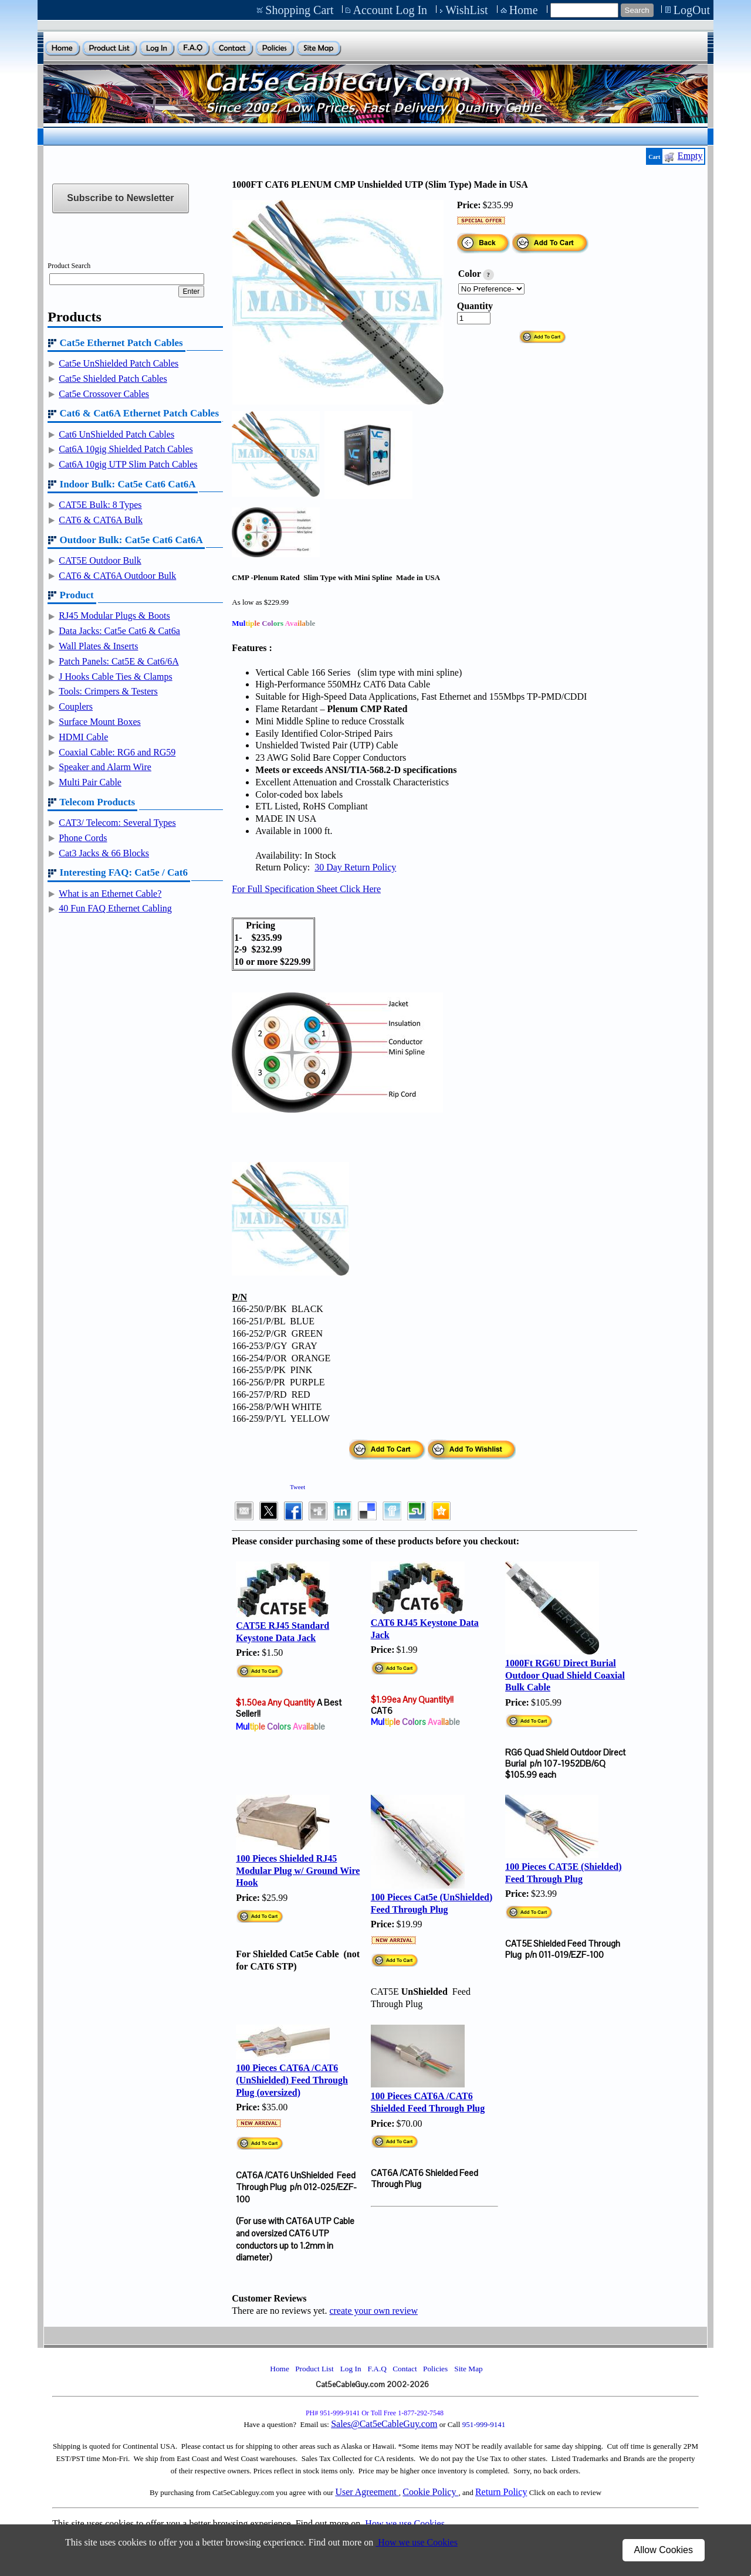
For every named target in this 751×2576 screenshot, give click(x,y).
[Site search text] (584, 10)
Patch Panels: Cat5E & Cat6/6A (118, 661)
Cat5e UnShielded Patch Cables (118, 363)
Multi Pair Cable (90, 782)
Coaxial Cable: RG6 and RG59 (117, 752)
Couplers (76, 706)
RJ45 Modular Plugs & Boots (114, 616)
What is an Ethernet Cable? (110, 894)
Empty (690, 156)
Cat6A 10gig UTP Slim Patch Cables (128, 464)
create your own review (373, 2311)
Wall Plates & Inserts (98, 646)
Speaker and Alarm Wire (105, 767)
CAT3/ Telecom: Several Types (117, 823)
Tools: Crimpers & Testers (108, 691)
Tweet (297, 1487)
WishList (466, 10)
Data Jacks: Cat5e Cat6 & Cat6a (119, 631)
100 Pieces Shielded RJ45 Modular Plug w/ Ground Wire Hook (298, 1870)
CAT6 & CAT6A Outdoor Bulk (117, 576)
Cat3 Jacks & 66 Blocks (104, 853)
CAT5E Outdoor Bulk (100, 560)
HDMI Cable (83, 737)
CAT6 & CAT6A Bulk (101, 520)
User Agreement (366, 2492)
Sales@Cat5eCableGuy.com (384, 2424)
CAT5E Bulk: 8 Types (100, 505)
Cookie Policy (430, 2492)
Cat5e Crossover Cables (104, 394)
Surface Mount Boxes (100, 722)
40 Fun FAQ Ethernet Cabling (115, 908)
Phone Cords (83, 838)
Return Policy (501, 2492)
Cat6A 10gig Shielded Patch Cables (125, 449)
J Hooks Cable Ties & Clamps (115, 677)
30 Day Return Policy (355, 867)
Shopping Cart (299, 10)
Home (523, 10)
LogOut (692, 10)
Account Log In (390, 10)
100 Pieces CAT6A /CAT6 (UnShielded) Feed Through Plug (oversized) (292, 2080)
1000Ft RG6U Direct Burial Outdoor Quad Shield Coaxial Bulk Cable (565, 1675)
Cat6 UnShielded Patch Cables (116, 434)
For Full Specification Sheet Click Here (306, 889)
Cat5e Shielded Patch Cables (113, 379)
